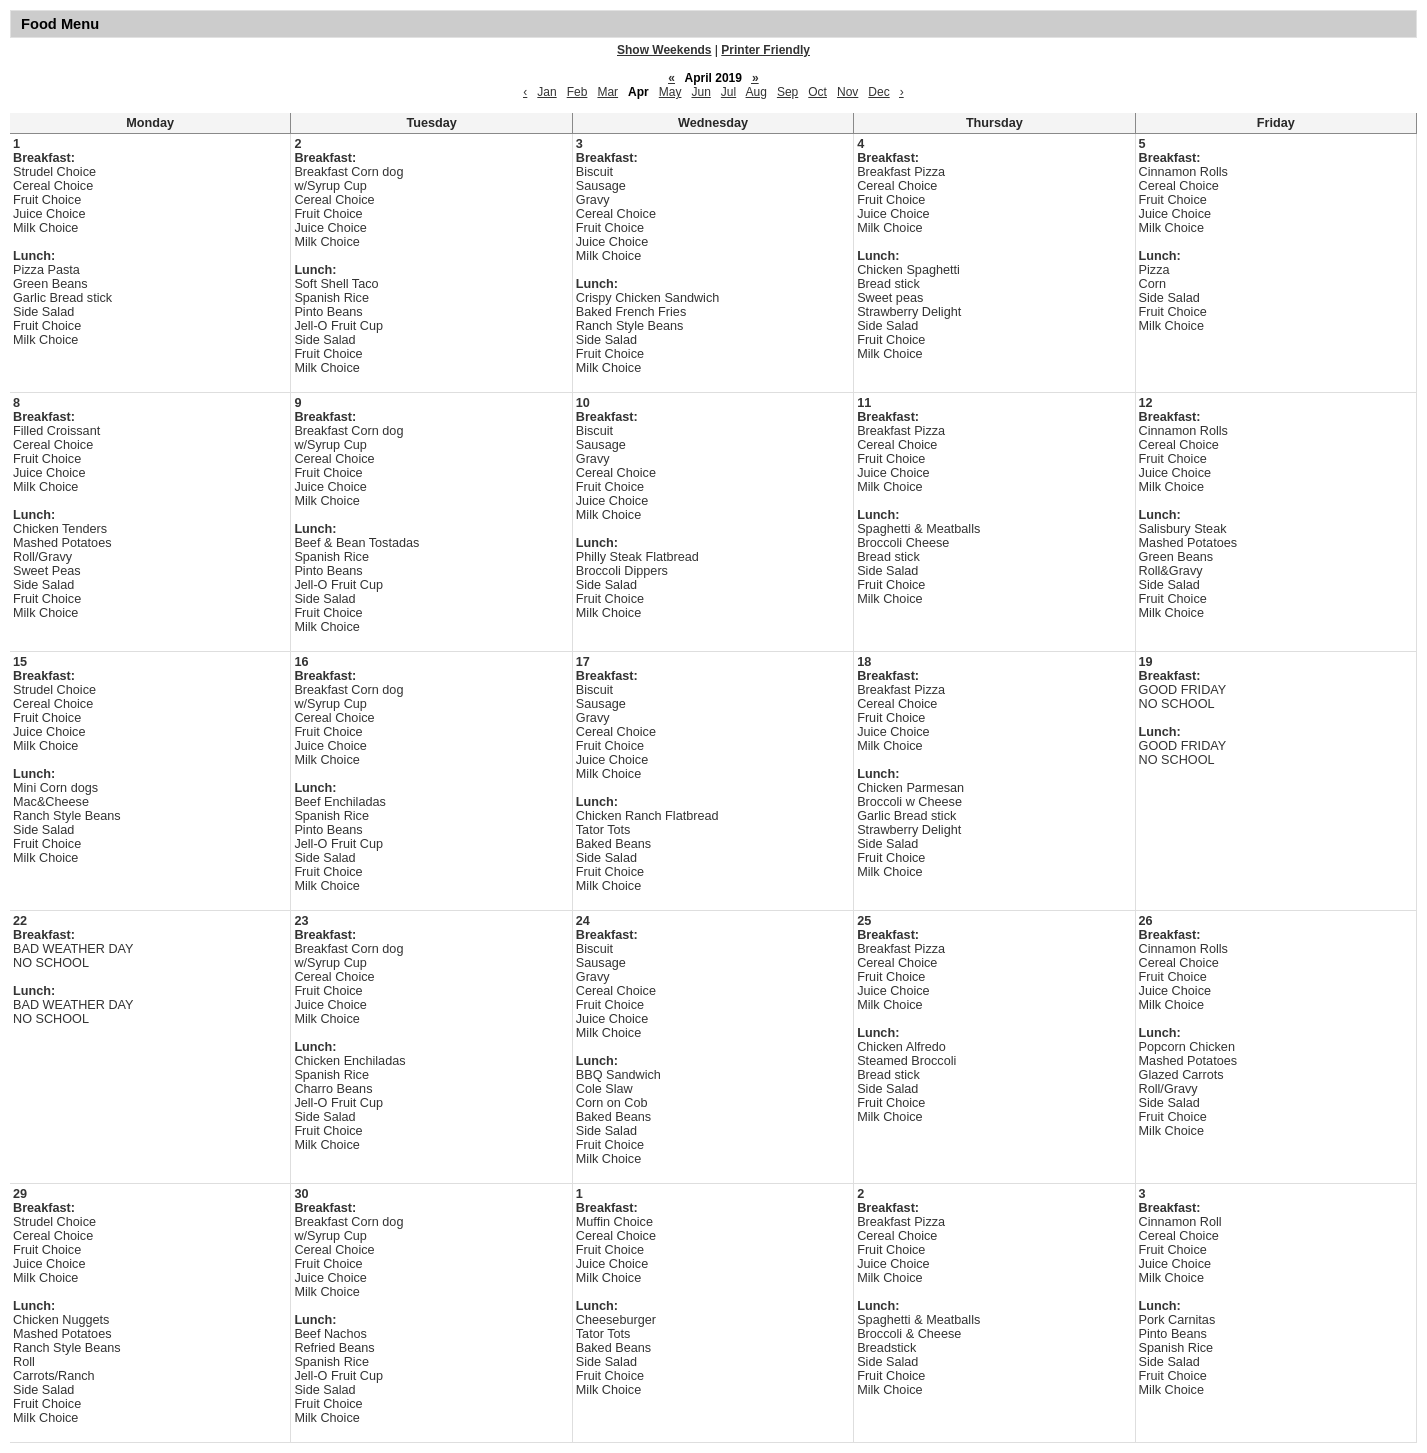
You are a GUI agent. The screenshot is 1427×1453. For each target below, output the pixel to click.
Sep (787, 92)
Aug (756, 92)
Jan (546, 92)
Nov (847, 92)
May (670, 92)
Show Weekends (664, 50)
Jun (700, 92)
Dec (878, 92)
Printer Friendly (765, 50)
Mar (607, 92)
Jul (728, 92)
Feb (577, 92)
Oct (817, 92)
